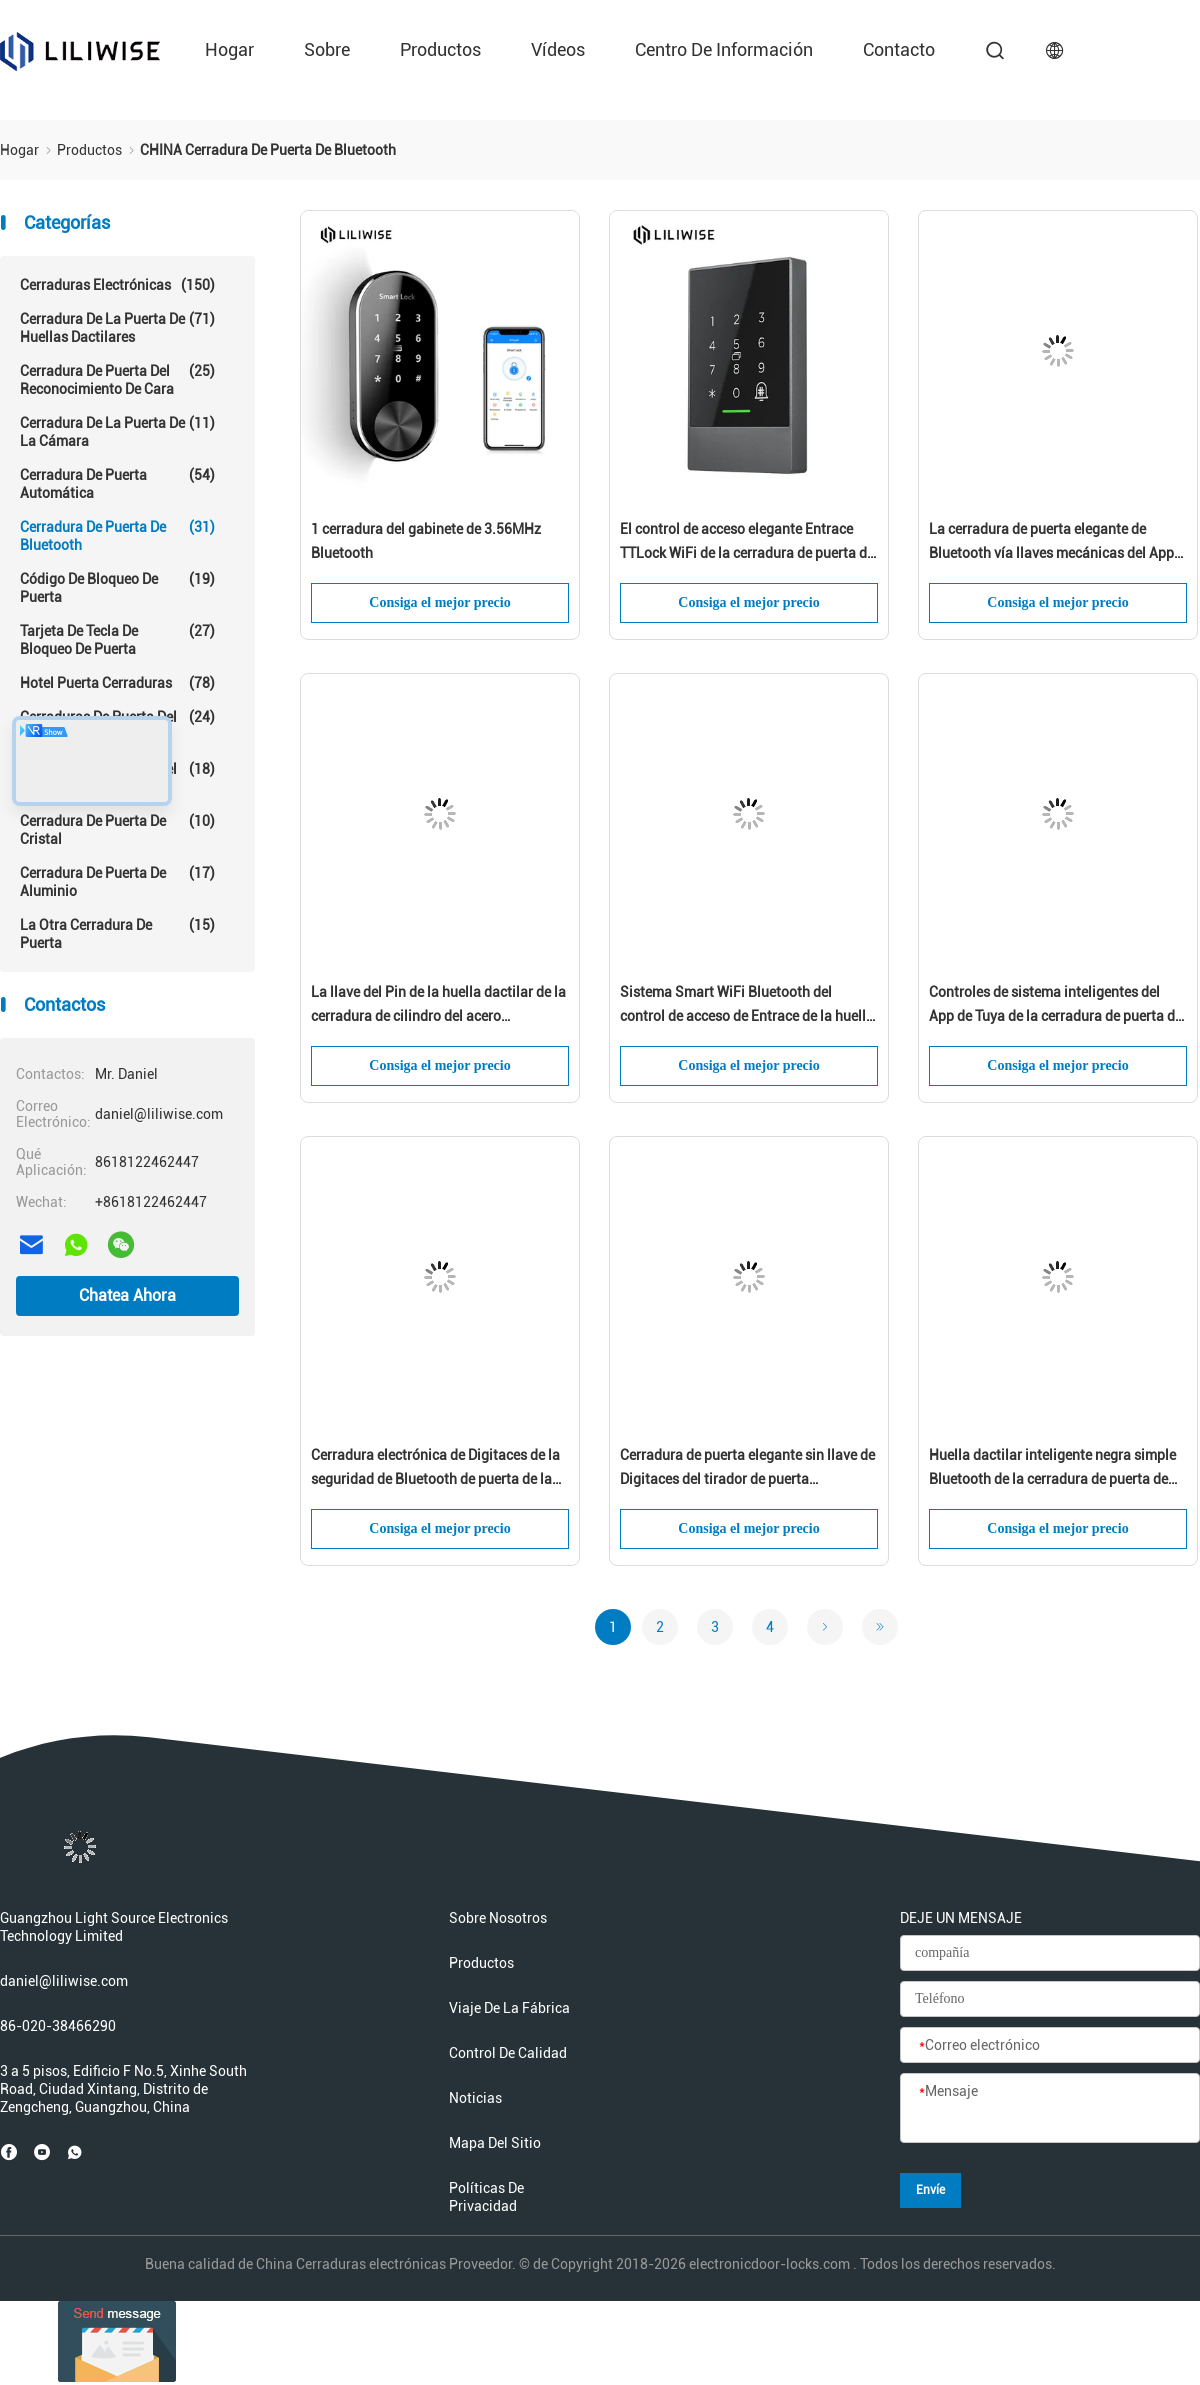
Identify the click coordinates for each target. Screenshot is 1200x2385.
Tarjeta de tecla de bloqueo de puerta (117, 639)
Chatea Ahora (127, 1295)
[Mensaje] (1050, 2109)
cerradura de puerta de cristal (117, 829)
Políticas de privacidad (486, 2197)
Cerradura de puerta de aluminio (117, 881)
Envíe (930, 2190)
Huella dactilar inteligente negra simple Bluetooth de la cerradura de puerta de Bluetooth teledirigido (1052, 1469)
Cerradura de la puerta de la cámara (117, 431)
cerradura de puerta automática (117, 483)
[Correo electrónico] (1050, 2046)
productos (440, 49)
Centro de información (724, 49)
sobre (327, 49)
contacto (899, 49)
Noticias (475, 2098)
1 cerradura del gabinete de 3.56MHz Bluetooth (426, 541)
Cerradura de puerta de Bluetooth (117, 535)
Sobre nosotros (498, 1918)
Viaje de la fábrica (509, 2008)
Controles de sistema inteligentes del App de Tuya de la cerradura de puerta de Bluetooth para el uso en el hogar (1055, 1006)
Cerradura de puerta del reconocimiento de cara (117, 379)
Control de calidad (508, 2053)
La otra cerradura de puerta (117, 933)
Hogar (229, 49)
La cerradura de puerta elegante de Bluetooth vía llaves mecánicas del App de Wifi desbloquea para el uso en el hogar (1051, 543)
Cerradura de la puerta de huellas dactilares (117, 327)
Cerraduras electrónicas (117, 285)
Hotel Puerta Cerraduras (117, 683)
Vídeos (558, 49)
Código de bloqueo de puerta (117, 587)
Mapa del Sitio (495, 2143)
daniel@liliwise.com (64, 1981)
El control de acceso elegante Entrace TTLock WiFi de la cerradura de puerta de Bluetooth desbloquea (747, 543)
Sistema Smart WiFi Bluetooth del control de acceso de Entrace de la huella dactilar (747, 1006)
